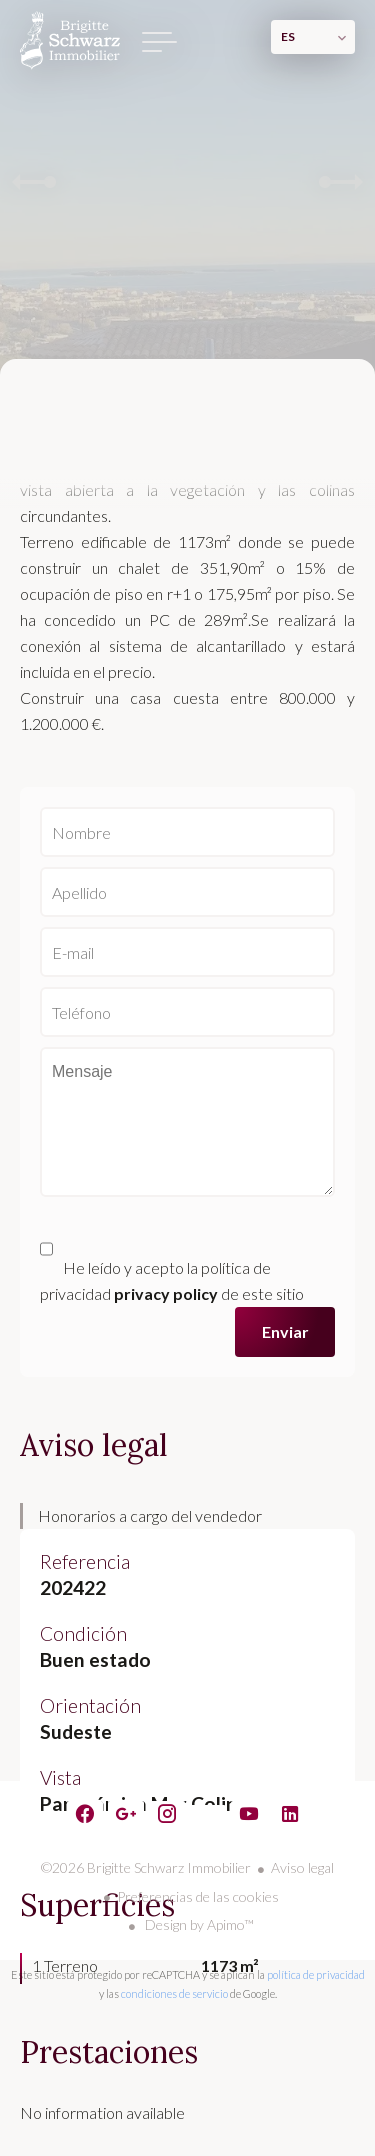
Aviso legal (302, 1867)
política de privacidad (316, 1974)
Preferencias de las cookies (198, 1896)
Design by (198, 1924)
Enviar (285, 1331)
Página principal (70, 40)
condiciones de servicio (174, 1993)
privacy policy (166, 1293)
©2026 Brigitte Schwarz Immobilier (146, 1867)
